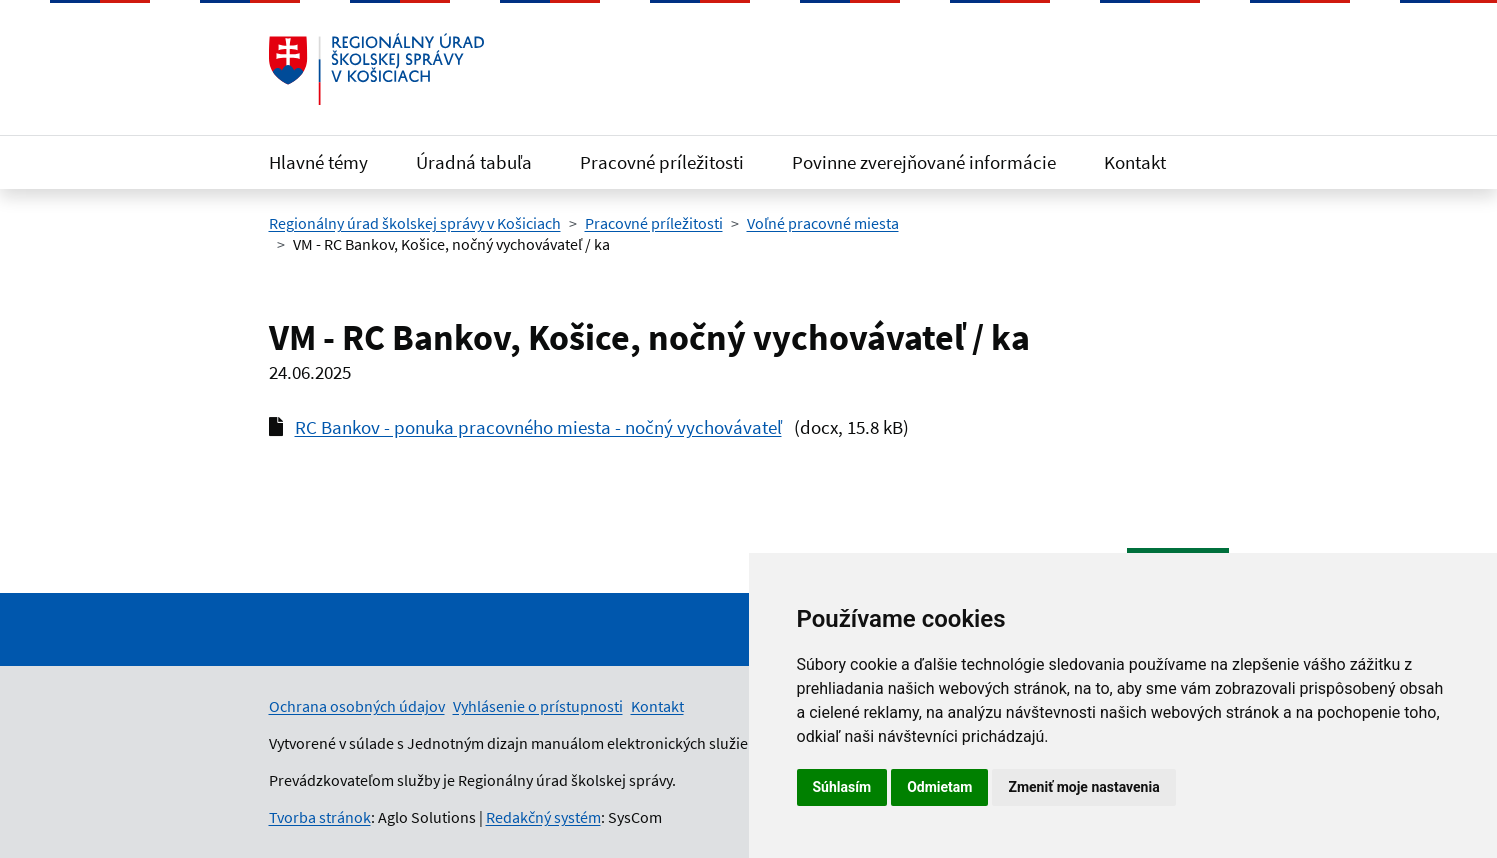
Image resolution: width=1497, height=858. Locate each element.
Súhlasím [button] (842, 787)
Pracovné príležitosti (662, 162)
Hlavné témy (318, 162)
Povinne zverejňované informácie (924, 162)
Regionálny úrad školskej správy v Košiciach (415, 223)
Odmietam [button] (939, 787)
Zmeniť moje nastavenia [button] (1083, 787)
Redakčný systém (543, 817)
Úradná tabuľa (474, 162)
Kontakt (1135, 162)
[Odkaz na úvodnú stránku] (377, 69)
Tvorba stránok (320, 817)
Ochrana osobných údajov (357, 706)
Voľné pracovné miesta (823, 223)
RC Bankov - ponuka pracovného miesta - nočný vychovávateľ (538, 427)
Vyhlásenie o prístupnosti (538, 706)
